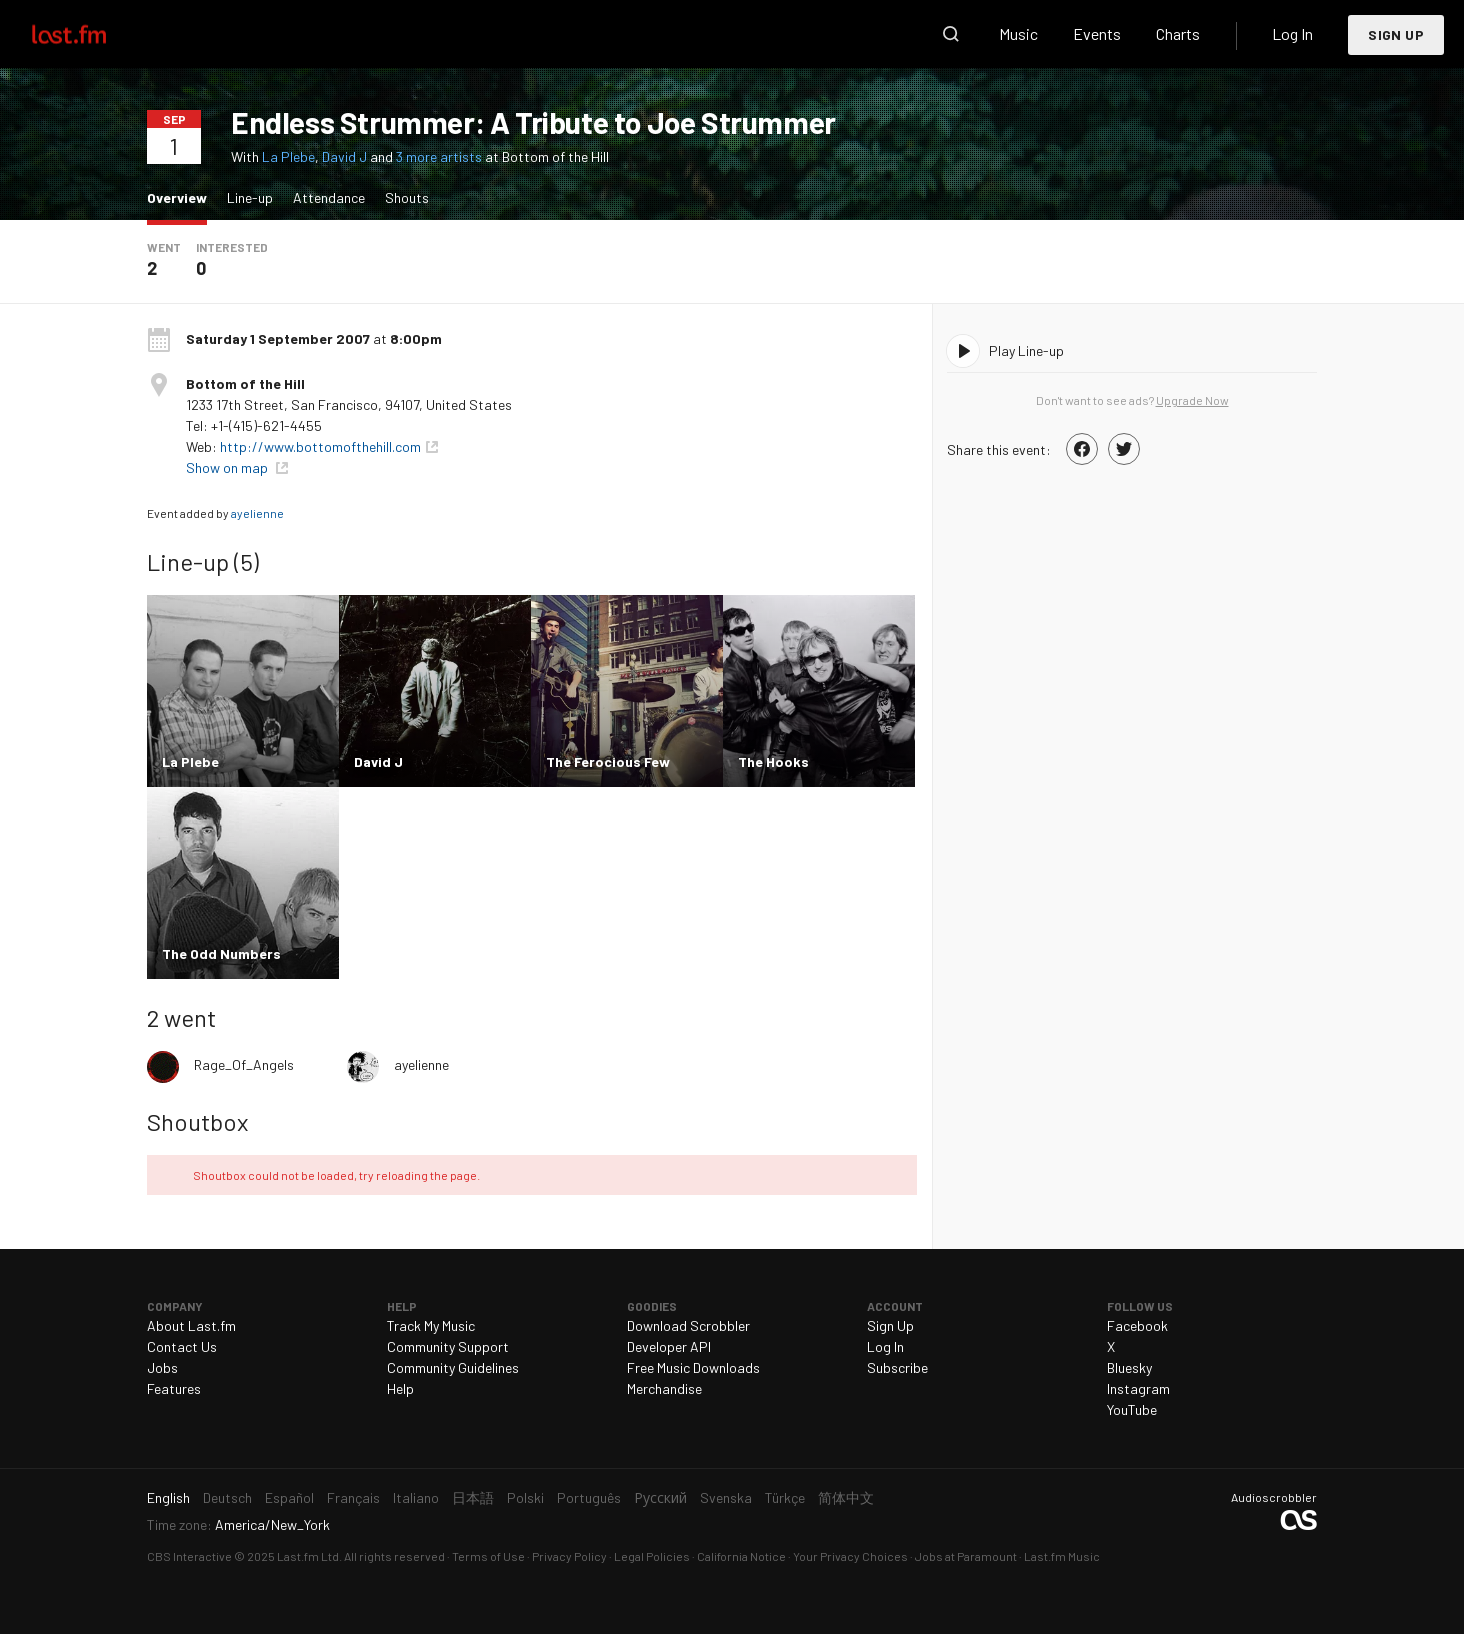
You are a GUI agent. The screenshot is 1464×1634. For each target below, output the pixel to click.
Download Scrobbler (688, 1325)
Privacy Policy (569, 1556)
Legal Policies (652, 1556)
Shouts (407, 197)
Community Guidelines (453, 1367)
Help (400, 1388)
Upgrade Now (1192, 400)
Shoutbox (197, 1121)
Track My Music (431, 1325)
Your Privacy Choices (850, 1556)
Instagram (1138, 1388)
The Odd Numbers (221, 953)
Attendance (329, 197)
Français (353, 1497)
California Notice (741, 1556)
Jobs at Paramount (966, 1556)
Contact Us (182, 1346)
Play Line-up (1026, 350)
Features (174, 1388)
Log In (1292, 33)
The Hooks (773, 761)
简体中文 (846, 1497)
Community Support (448, 1346)
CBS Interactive (189, 1556)
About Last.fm (191, 1325)
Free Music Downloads (693, 1367)
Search (951, 34)
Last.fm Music (1062, 1556)
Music (1018, 33)
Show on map (228, 467)
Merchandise (664, 1388)
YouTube (1132, 1409)
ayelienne (257, 513)
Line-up (250, 197)
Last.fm (92, 34)
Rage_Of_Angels (244, 1064)
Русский (660, 1497)
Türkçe (785, 1497)
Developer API (669, 1346)
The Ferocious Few (608, 761)
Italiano (416, 1497)
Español (289, 1497)
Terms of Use (488, 1556)
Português (589, 1497)
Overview (182, 196)
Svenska (726, 1497)
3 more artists (440, 156)
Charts (1178, 33)
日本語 (473, 1497)
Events (1097, 33)
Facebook (1137, 1325)
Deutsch (227, 1497)
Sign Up (1396, 34)
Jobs (162, 1367)
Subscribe (897, 1367)
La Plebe (288, 156)
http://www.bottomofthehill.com (320, 446)
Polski (525, 1497)
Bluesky (1129, 1367)
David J (344, 156)
